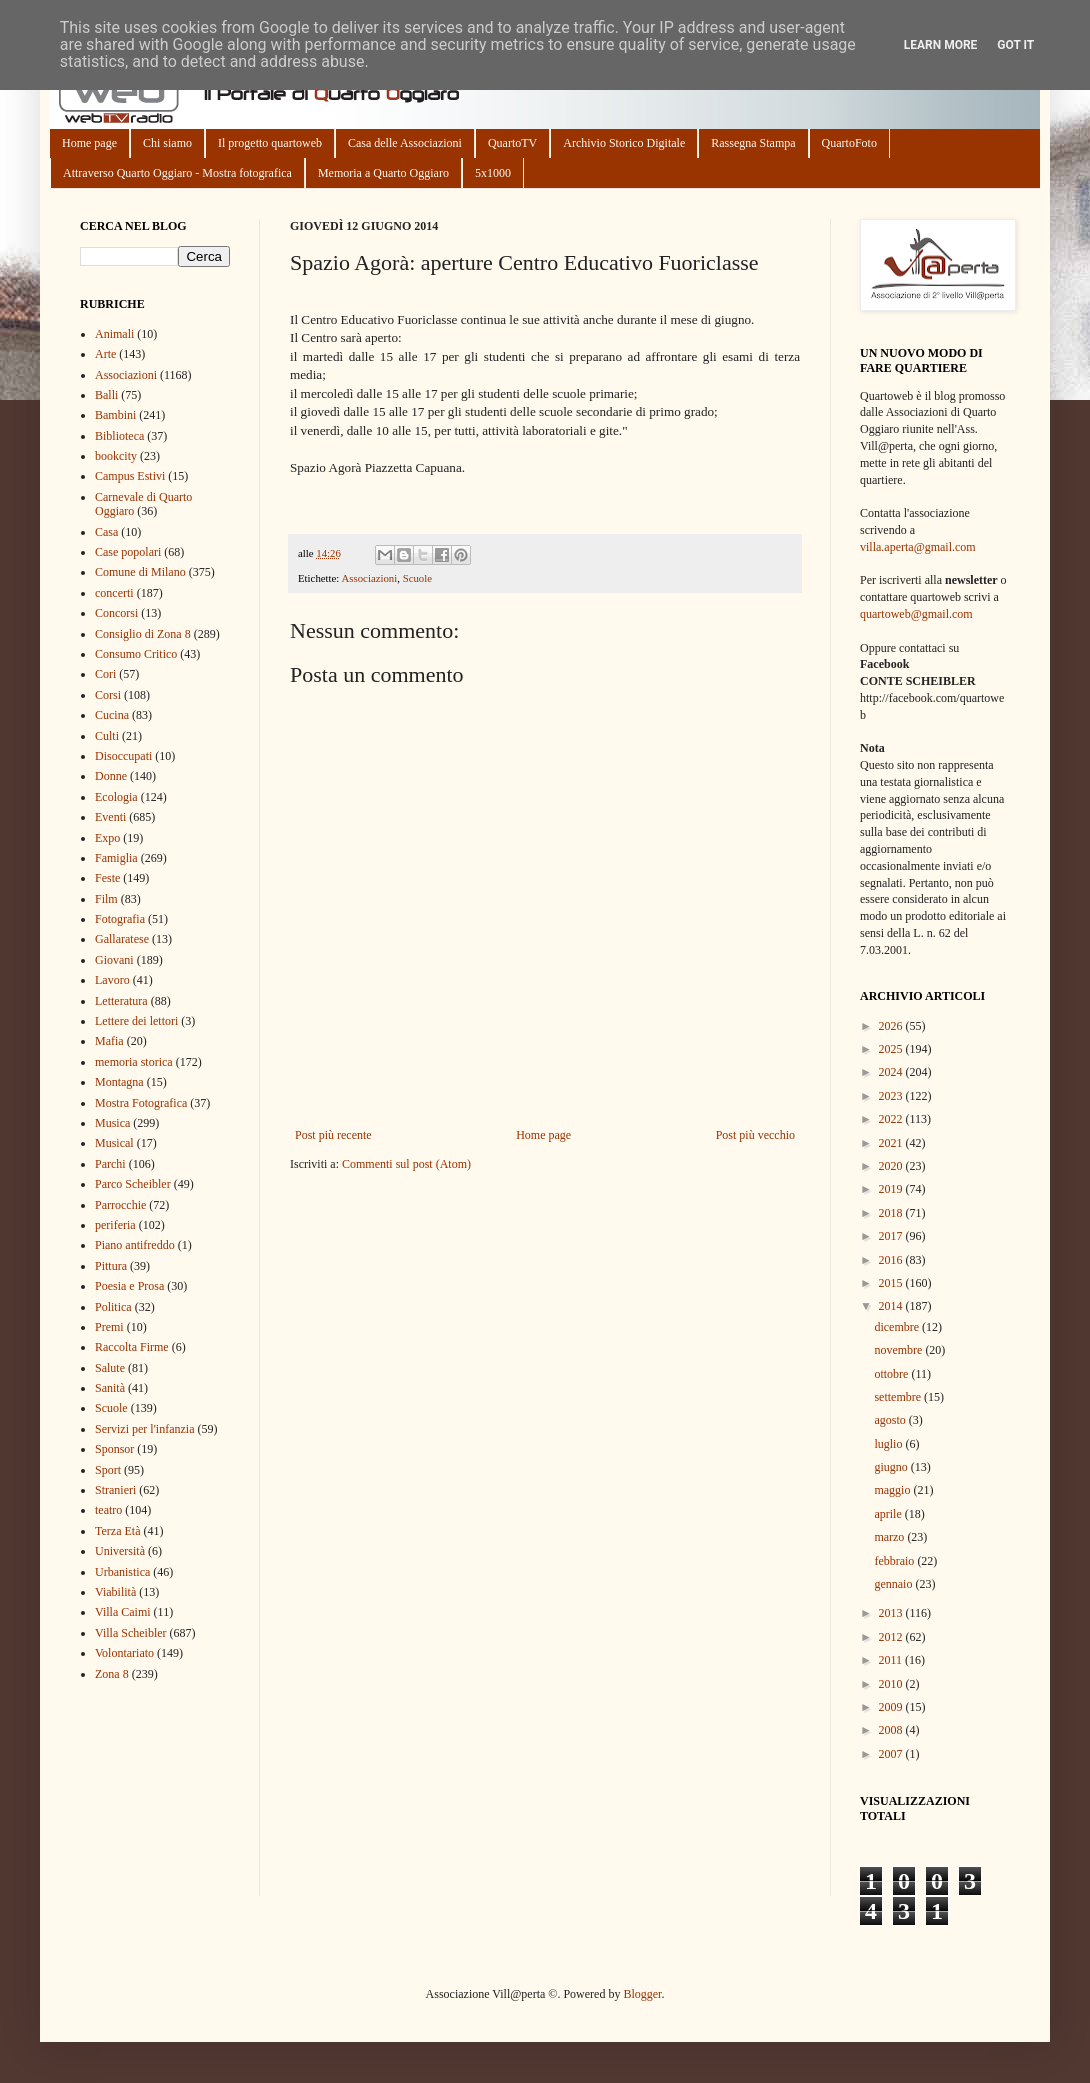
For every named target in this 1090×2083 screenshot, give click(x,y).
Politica (113, 1307)
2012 (892, 1637)
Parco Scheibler (133, 1184)
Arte (105, 354)
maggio (893, 1490)
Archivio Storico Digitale (624, 143)
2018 (892, 1213)
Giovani (114, 960)
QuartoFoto (849, 143)
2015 (892, 1283)
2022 (892, 1119)
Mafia (109, 1041)
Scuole (417, 578)
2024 (892, 1072)
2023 (892, 1096)
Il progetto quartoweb (270, 143)
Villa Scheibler (131, 1633)
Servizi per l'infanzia (144, 1429)
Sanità (110, 1388)
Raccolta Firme (132, 1347)
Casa (106, 532)
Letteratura (121, 1001)
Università (120, 1551)
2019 (892, 1189)
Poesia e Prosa (129, 1286)
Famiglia (116, 858)
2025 (892, 1049)
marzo (890, 1537)
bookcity (116, 456)
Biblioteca (119, 436)
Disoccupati (123, 756)
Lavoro (112, 980)
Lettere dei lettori (136, 1021)
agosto (891, 1420)
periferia (115, 1225)
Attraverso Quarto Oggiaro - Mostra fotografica (177, 173)
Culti (107, 736)
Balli (106, 395)
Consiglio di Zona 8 (143, 634)
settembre (899, 1397)
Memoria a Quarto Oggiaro (383, 173)
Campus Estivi (130, 476)
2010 (892, 1684)
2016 (892, 1260)
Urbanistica (122, 1572)
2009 (892, 1707)
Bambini (115, 415)
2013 (892, 1613)
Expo (107, 838)
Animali (114, 334)
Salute (110, 1368)
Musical (114, 1143)
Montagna (119, 1082)
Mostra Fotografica (141, 1103)
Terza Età (117, 1531)
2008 (892, 1730)
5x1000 (493, 173)
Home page (89, 143)
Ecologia (116, 797)
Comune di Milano (140, 572)
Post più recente (333, 1135)
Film (106, 899)
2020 (892, 1166)
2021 (892, 1143)
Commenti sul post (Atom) (406, 1164)
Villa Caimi (123, 1612)
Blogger (642, 1994)
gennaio (894, 1584)
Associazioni (369, 578)
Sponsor (114, 1449)
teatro (108, 1510)
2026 (892, 1026)
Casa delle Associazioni (405, 143)
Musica (112, 1123)
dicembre (898, 1327)
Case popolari (128, 552)
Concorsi (116, 613)
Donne (111, 776)
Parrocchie (120, 1205)
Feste (107, 878)
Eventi (110, 817)
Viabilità (115, 1592)
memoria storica (134, 1062)
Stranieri (115, 1490)
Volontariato (124, 1653)
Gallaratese (122, 939)
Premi (109, 1327)
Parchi (110, 1164)
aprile (889, 1514)
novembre (899, 1350)
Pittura (111, 1266)
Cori (105, 674)
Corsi (108, 695)
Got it (1015, 45)
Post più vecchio (755, 1135)
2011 (892, 1660)
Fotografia (120, 919)
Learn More (941, 45)
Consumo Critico (136, 654)
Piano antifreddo (135, 1245)
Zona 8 (112, 1674)
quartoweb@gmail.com (916, 614)
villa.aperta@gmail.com (918, 547)
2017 (892, 1236)
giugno (892, 1467)
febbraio (895, 1561)
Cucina (112, 715)
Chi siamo (167, 143)
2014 (892, 1306)
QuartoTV (512, 143)
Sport (108, 1470)
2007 (892, 1754)
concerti (114, 593)
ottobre (892, 1374)
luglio (889, 1444)
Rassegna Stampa (753, 143)
